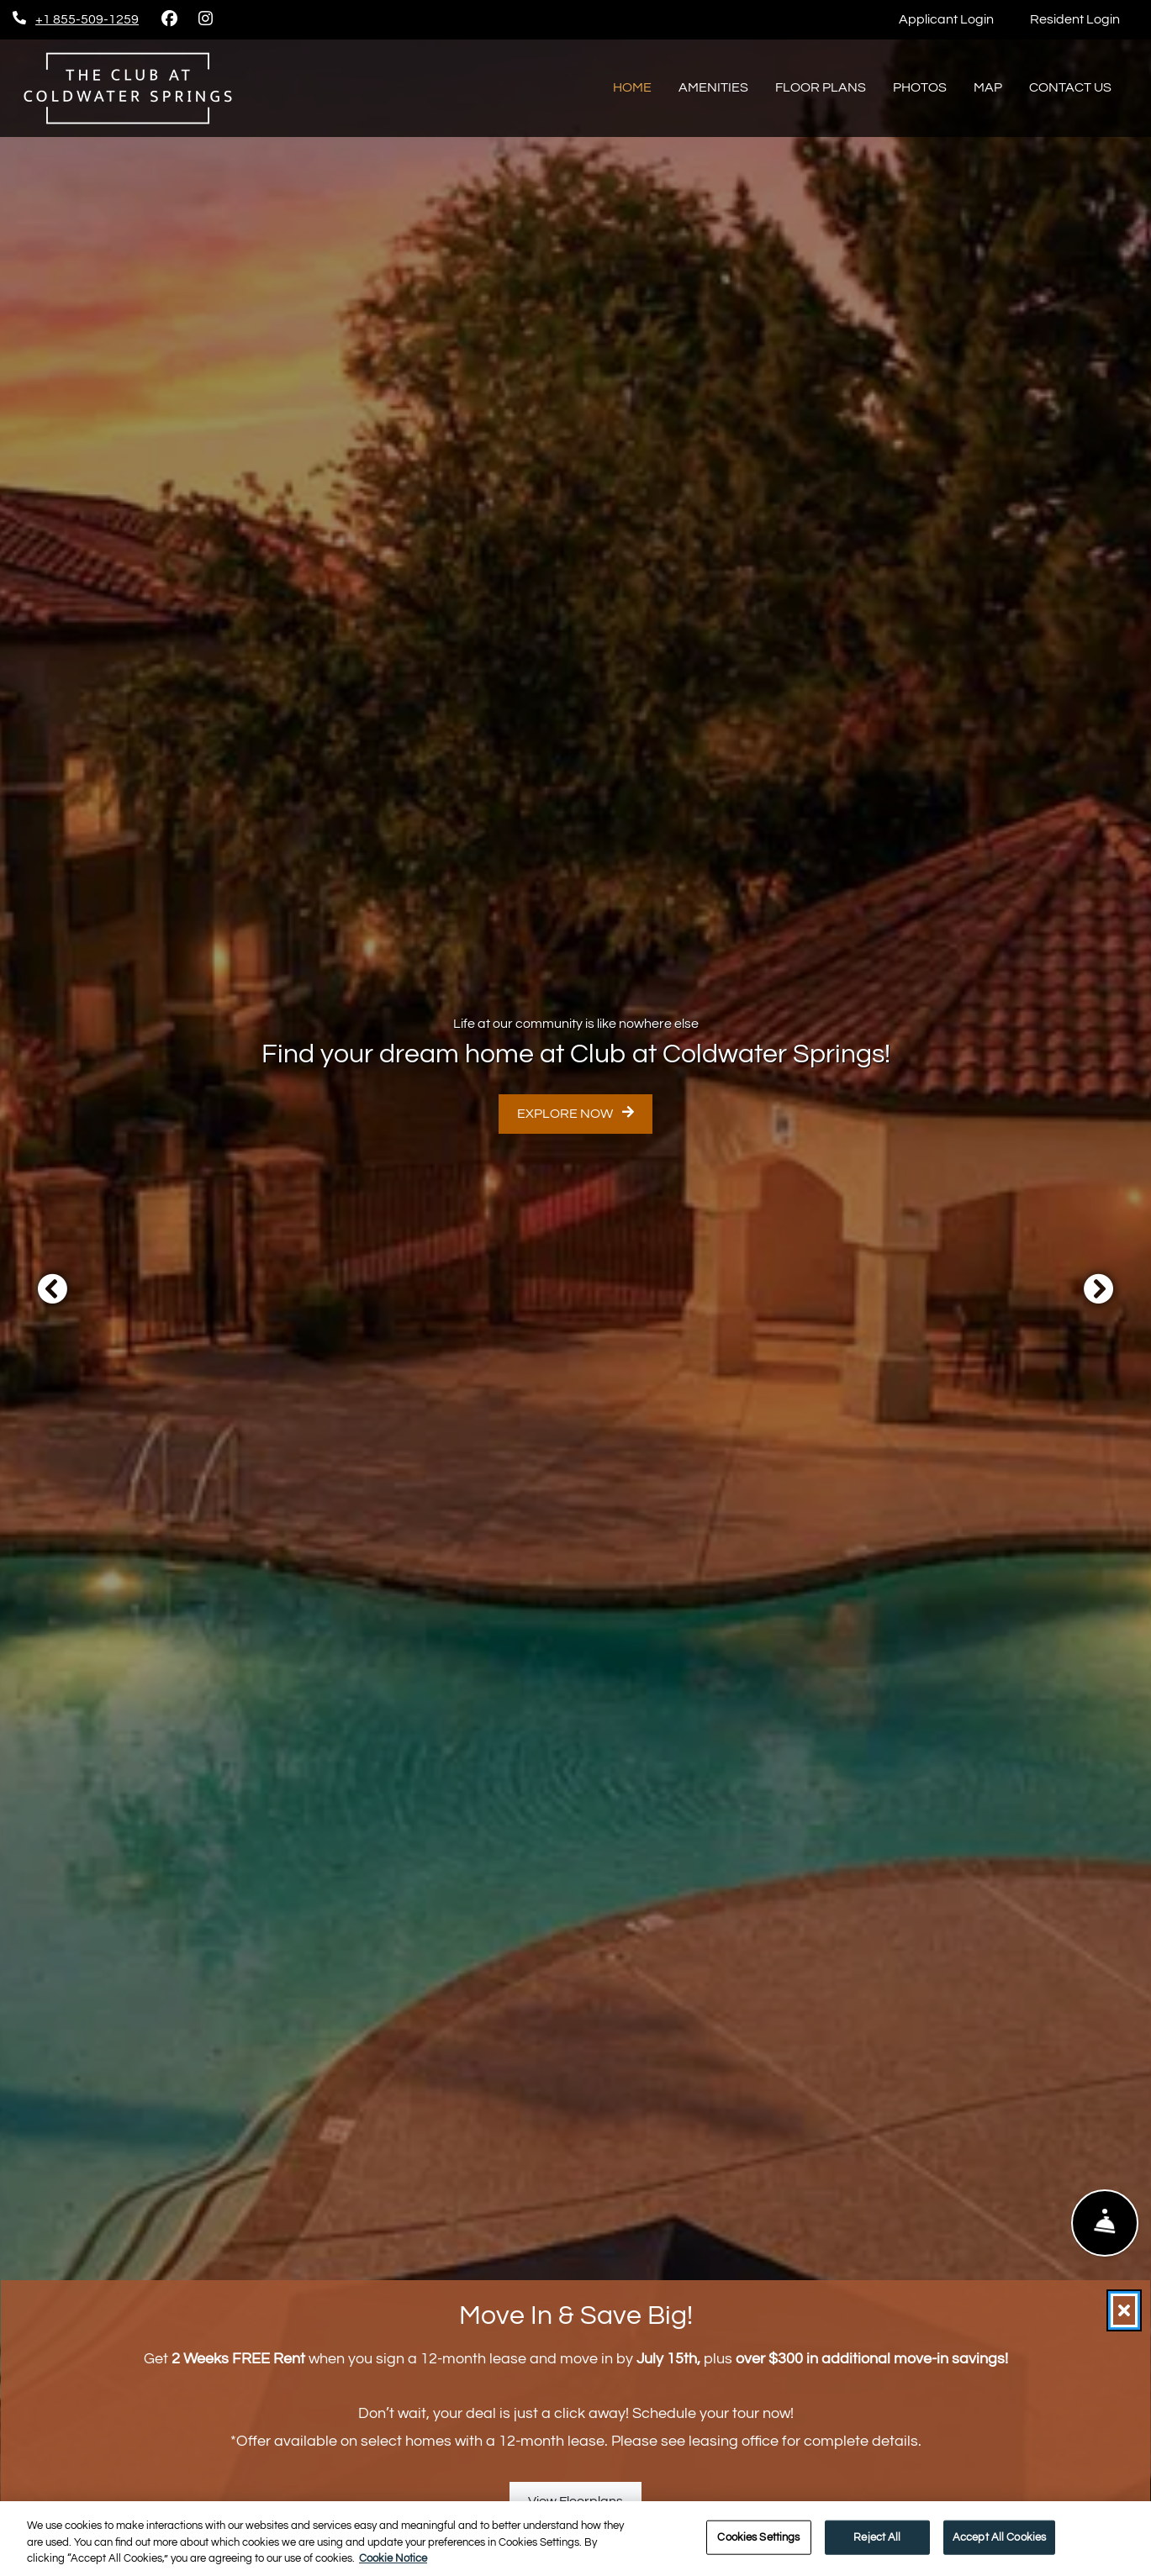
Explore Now (575, 1112)
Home (632, 87)
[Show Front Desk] (1104, 2223)
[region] (575, 2538)
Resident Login (1084, 16)
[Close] (1124, 2310)
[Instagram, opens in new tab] (205, 19)
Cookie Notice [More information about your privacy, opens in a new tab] (393, 2558)
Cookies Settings (758, 2536)
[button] (52, 1288)
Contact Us (1070, 87)
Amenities (713, 87)
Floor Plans (820, 87)
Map (988, 87)
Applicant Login (955, 16)
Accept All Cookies (999, 2536)
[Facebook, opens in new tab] (169, 19)
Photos (920, 87)
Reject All (876, 2536)
